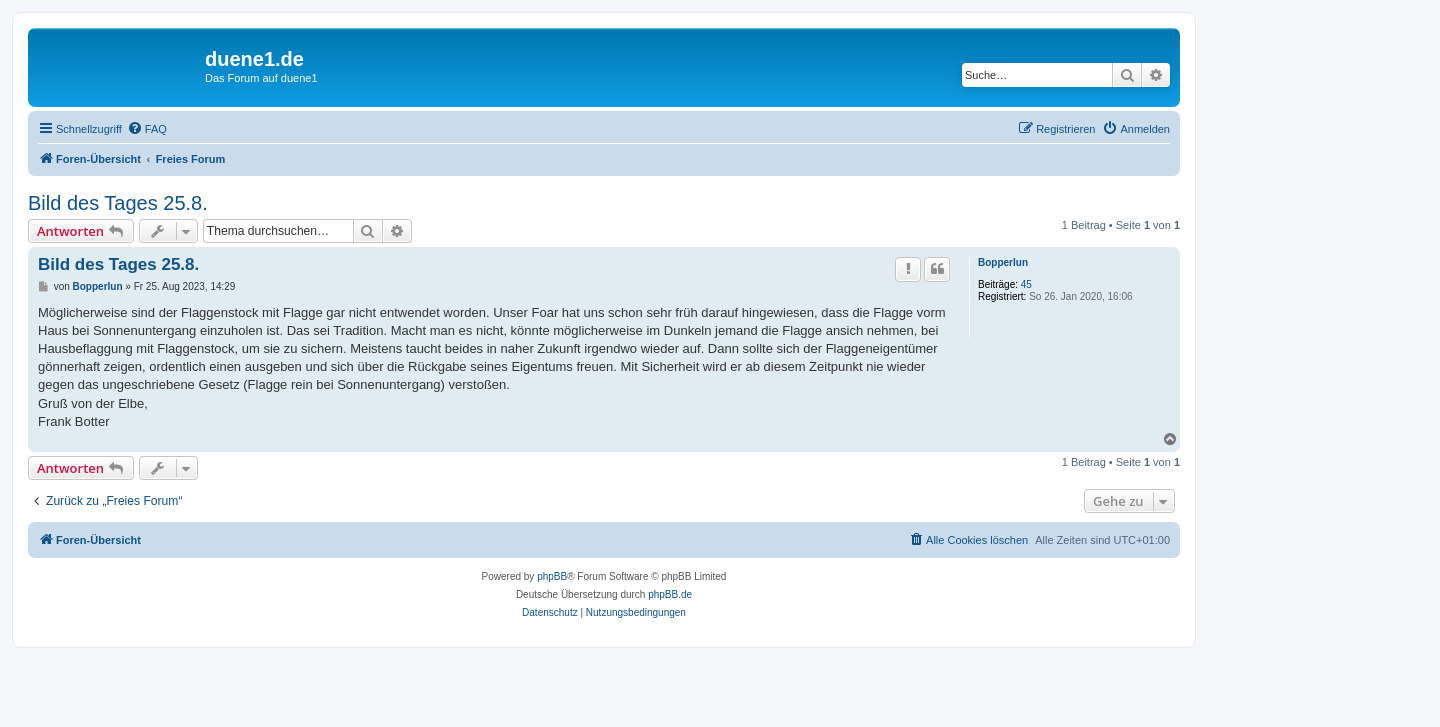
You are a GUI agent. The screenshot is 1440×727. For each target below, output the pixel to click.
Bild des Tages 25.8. (118, 203)
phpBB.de (670, 594)
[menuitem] (147, 129)
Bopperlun (1003, 262)
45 (1026, 284)
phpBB (552, 576)
